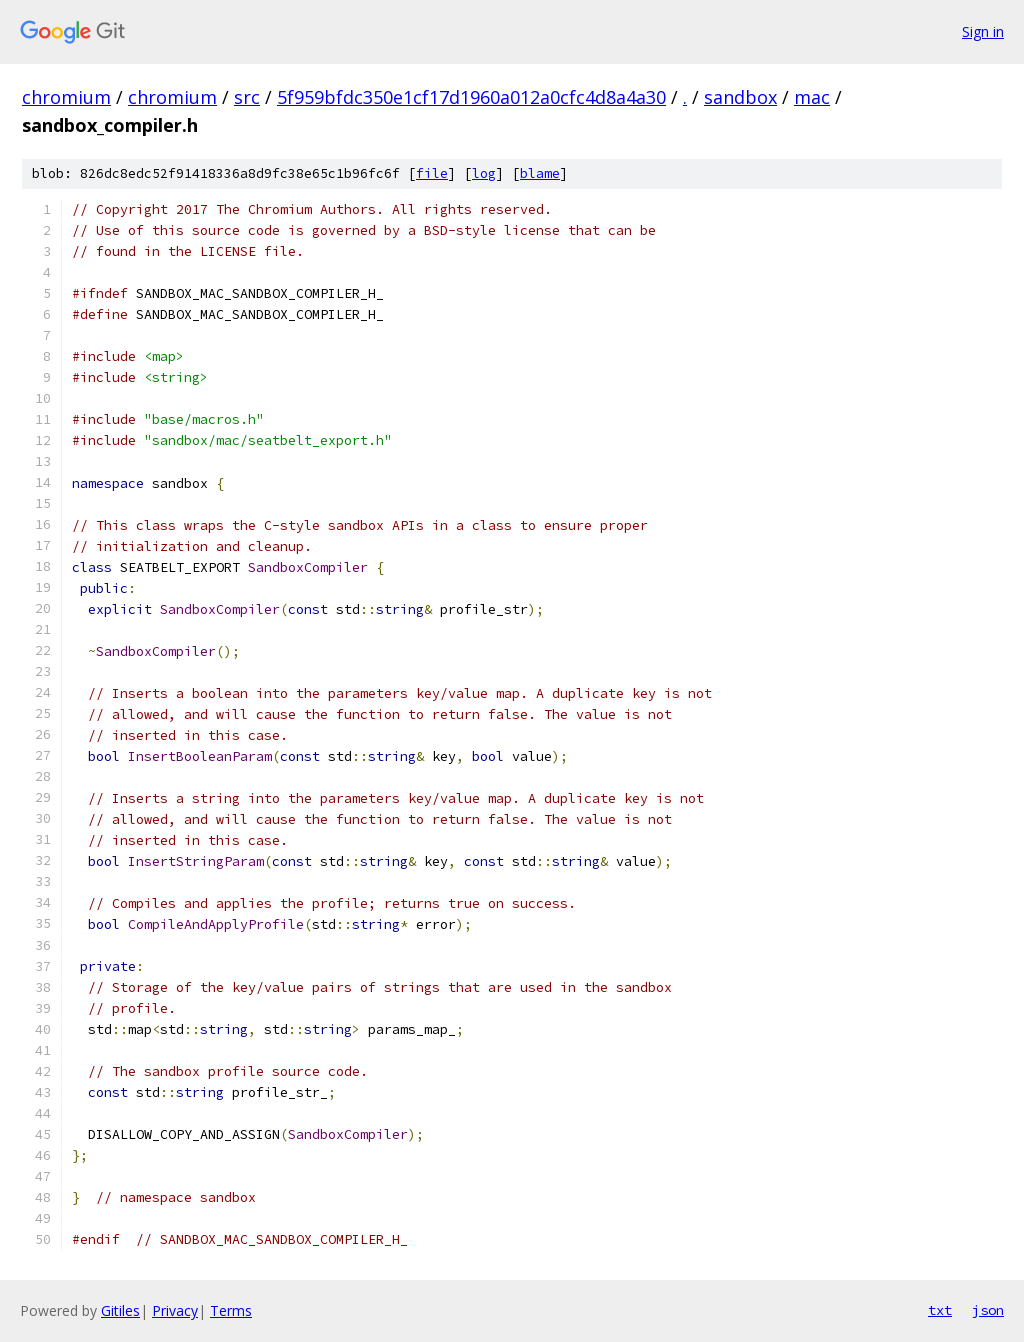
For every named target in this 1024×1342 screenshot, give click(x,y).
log (484, 173)
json (988, 1310)
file (432, 173)
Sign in (983, 31)
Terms (231, 1310)
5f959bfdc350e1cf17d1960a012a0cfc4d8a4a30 (471, 97)
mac (812, 97)
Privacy (175, 1310)
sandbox (740, 97)
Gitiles (120, 1310)
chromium (66, 97)
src (247, 97)
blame (540, 173)
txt (940, 1310)
